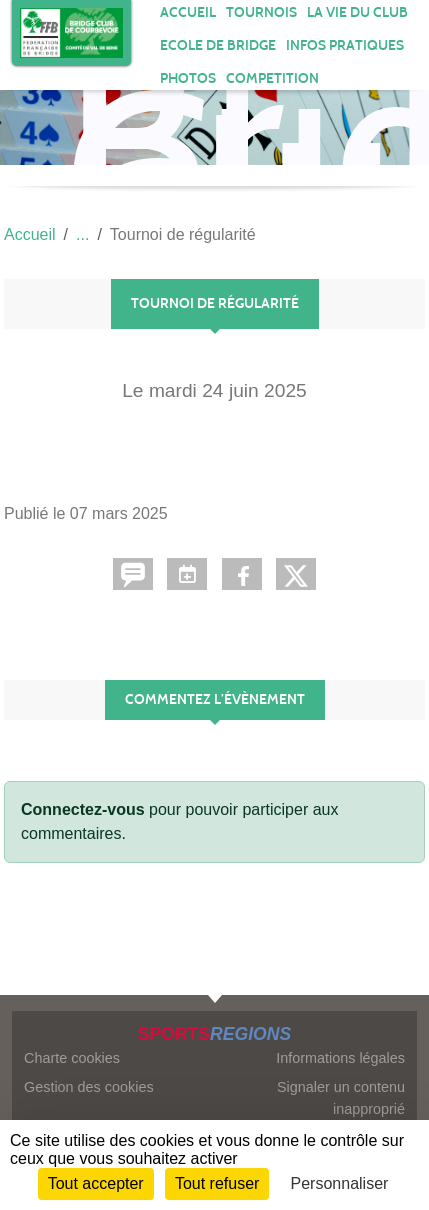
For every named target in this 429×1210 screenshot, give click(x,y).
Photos (188, 78)
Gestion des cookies (89, 1087)
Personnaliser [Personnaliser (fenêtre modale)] (340, 1183)
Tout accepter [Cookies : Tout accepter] (96, 1183)
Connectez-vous (83, 809)
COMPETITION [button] (272, 78)
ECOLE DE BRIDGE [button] (218, 45)
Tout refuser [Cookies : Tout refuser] (217, 1183)
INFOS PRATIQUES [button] (345, 45)
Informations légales (340, 1058)
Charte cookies (72, 1058)
